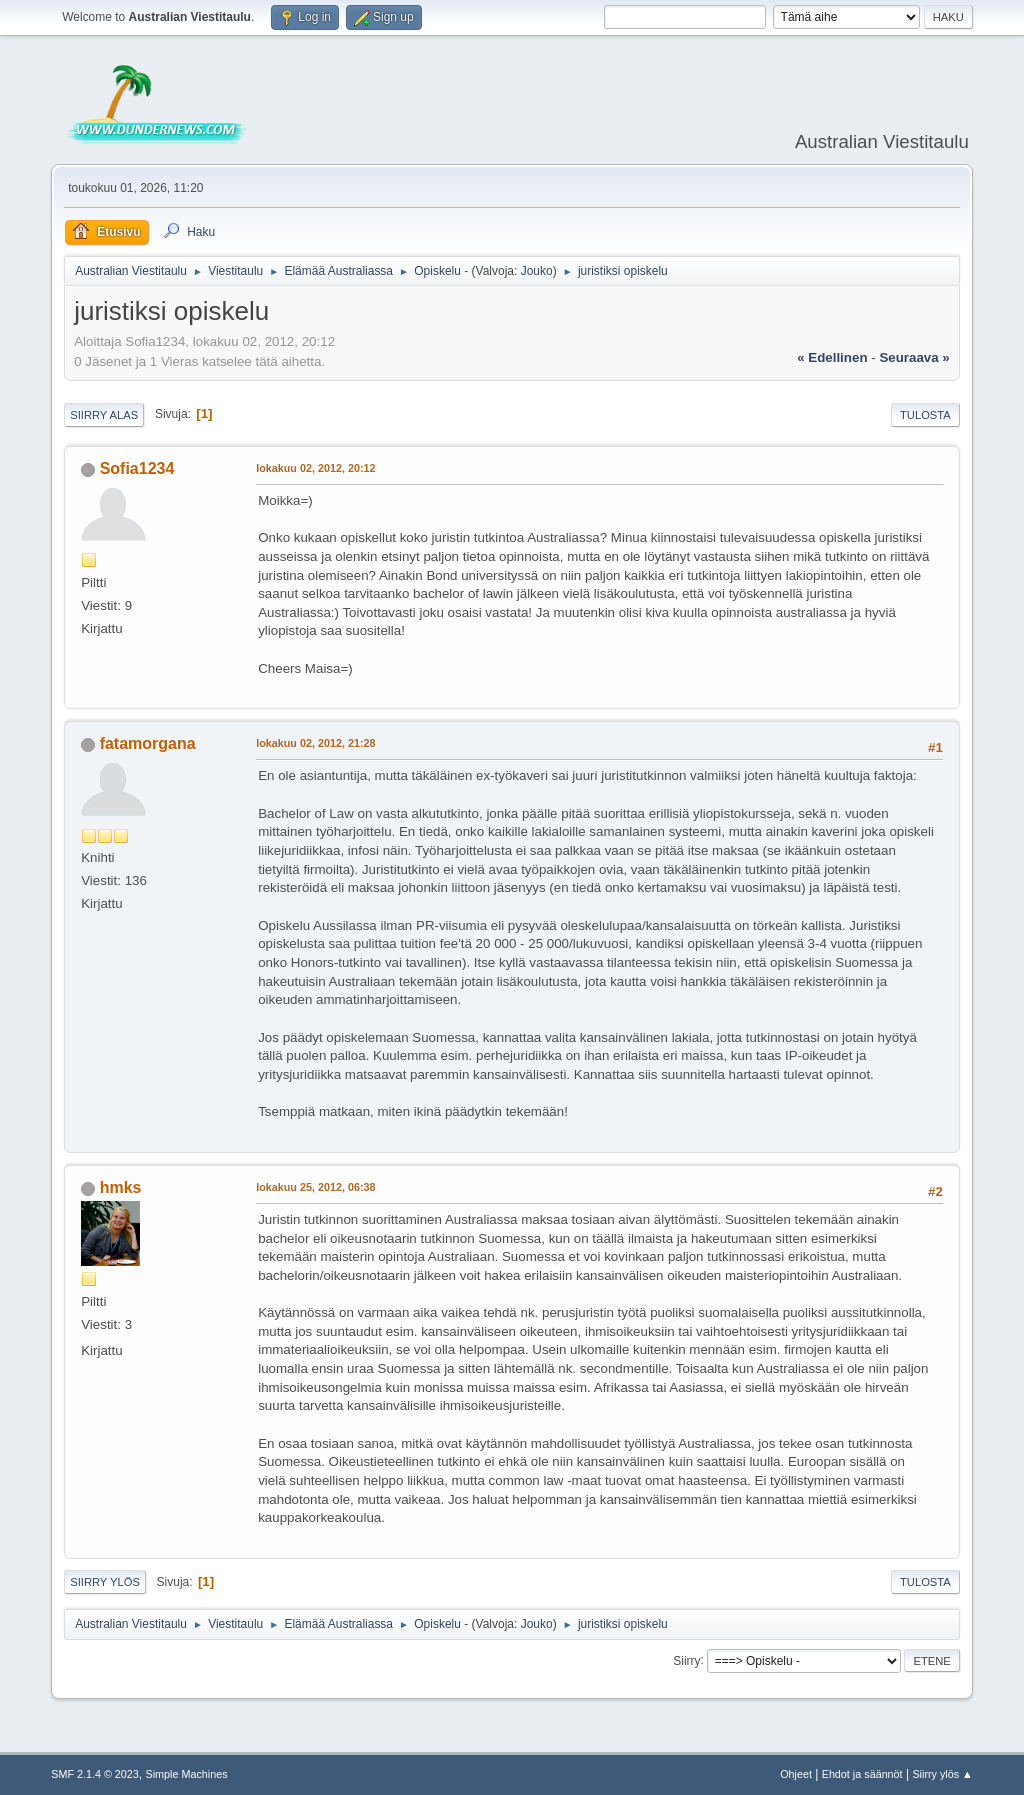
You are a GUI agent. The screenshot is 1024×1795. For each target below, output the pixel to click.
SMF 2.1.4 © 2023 (95, 1774)
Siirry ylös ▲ (942, 1774)
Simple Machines (187, 1774)
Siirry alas (104, 415)
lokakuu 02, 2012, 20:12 (315, 468)
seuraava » (914, 357)
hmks (121, 1187)
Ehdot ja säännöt (862, 1774)
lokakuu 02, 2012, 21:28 (315, 743)
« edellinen (832, 357)
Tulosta (925, 415)
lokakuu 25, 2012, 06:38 (315, 1187)
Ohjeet (796, 1774)
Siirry (686, 1660)
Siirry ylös (105, 1582)
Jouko (537, 271)
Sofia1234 (137, 468)
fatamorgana (148, 743)
